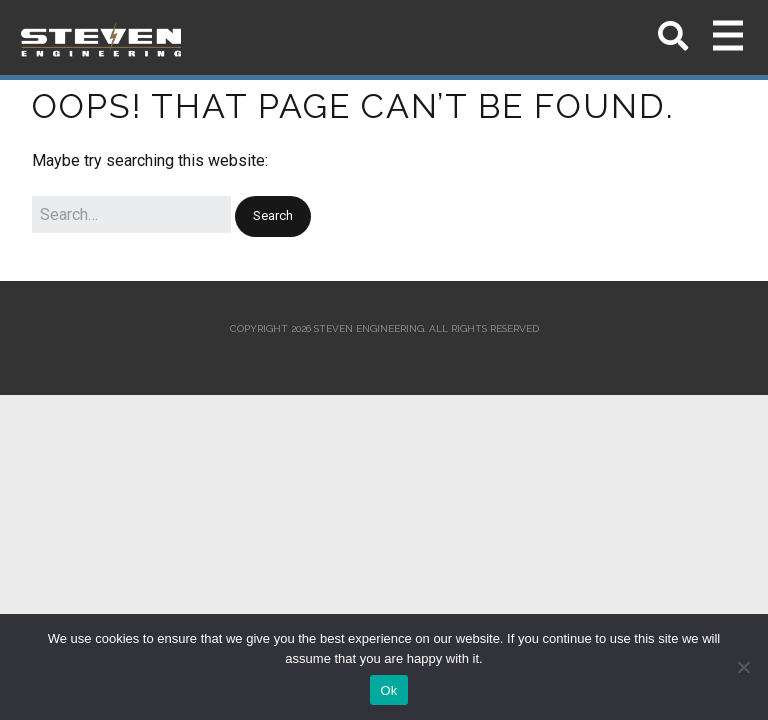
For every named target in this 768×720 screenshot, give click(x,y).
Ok (388, 690)
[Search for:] (131, 215)
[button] (273, 216)
